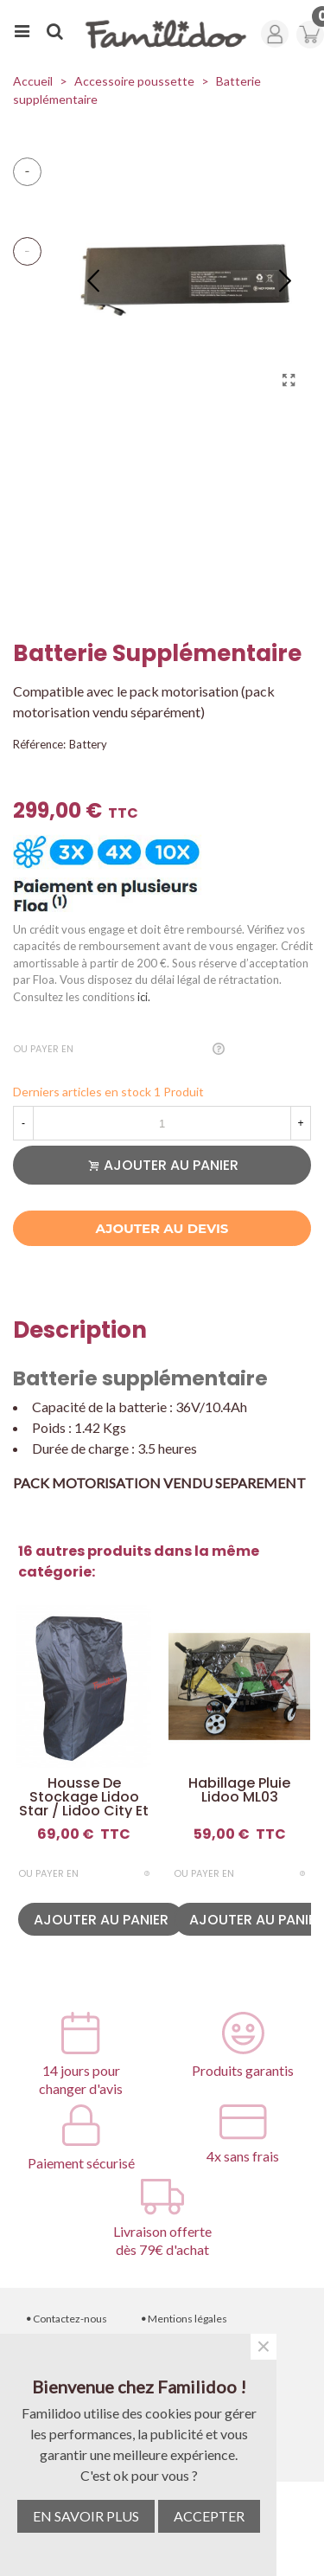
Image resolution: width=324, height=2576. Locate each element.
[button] (285, 279)
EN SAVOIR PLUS (86, 2516)
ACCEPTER (209, 2516)
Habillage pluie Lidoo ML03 (239, 1790)
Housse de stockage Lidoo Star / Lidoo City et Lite (84, 1804)
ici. (143, 997)
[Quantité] (162, 1123)
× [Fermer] (263, 2347)
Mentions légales (184, 2318)
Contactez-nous (66, 2318)
